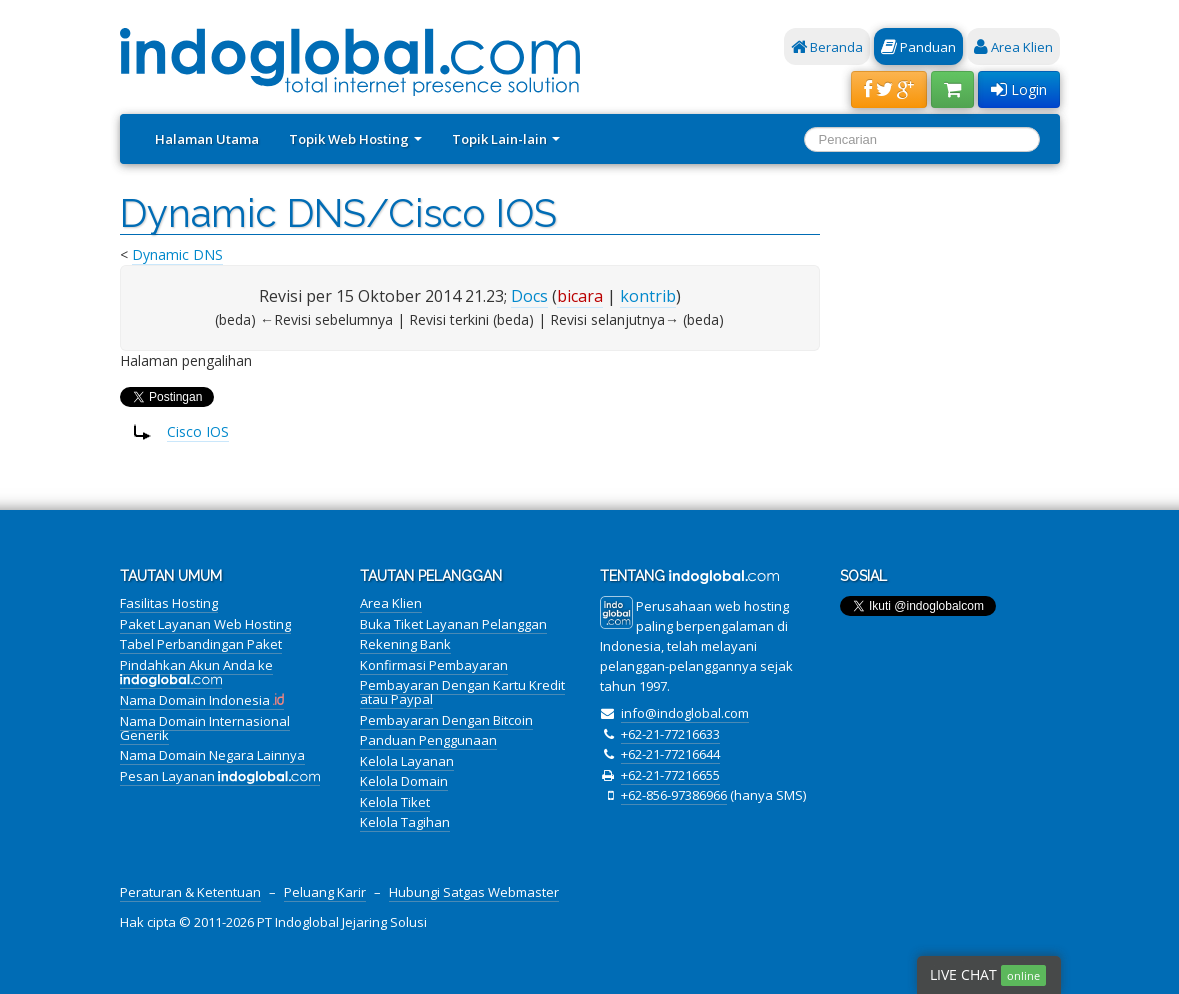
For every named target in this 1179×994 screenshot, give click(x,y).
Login (1019, 89)
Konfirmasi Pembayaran (434, 665)
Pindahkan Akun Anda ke (196, 672)
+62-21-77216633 (670, 734)
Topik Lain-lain (506, 139)
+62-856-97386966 (674, 795)
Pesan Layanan (220, 776)
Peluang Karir (325, 892)
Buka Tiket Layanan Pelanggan (453, 624)
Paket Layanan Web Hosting (205, 624)
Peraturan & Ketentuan (190, 892)
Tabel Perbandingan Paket (201, 644)
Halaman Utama (207, 139)
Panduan (918, 47)
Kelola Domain (404, 781)
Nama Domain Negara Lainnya (212, 755)
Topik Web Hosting (355, 139)
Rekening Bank (405, 644)
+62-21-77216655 (670, 775)
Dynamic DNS (177, 254)
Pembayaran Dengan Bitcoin (446, 720)
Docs (529, 296)
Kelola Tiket (395, 802)
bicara (580, 296)
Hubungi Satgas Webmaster (474, 892)
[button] (889, 89)
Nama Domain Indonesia (202, 700)
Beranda (827, 47)
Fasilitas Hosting (169, 603)
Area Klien (1013, 47)
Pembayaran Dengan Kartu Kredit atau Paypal (462, 692)
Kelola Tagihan (405, 822)
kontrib (648, 296)
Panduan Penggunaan (428, 740)
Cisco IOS (198, 431)
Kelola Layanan (407, 761)
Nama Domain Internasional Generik (205, 728)
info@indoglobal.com (685, 713)
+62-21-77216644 (670, 754)
